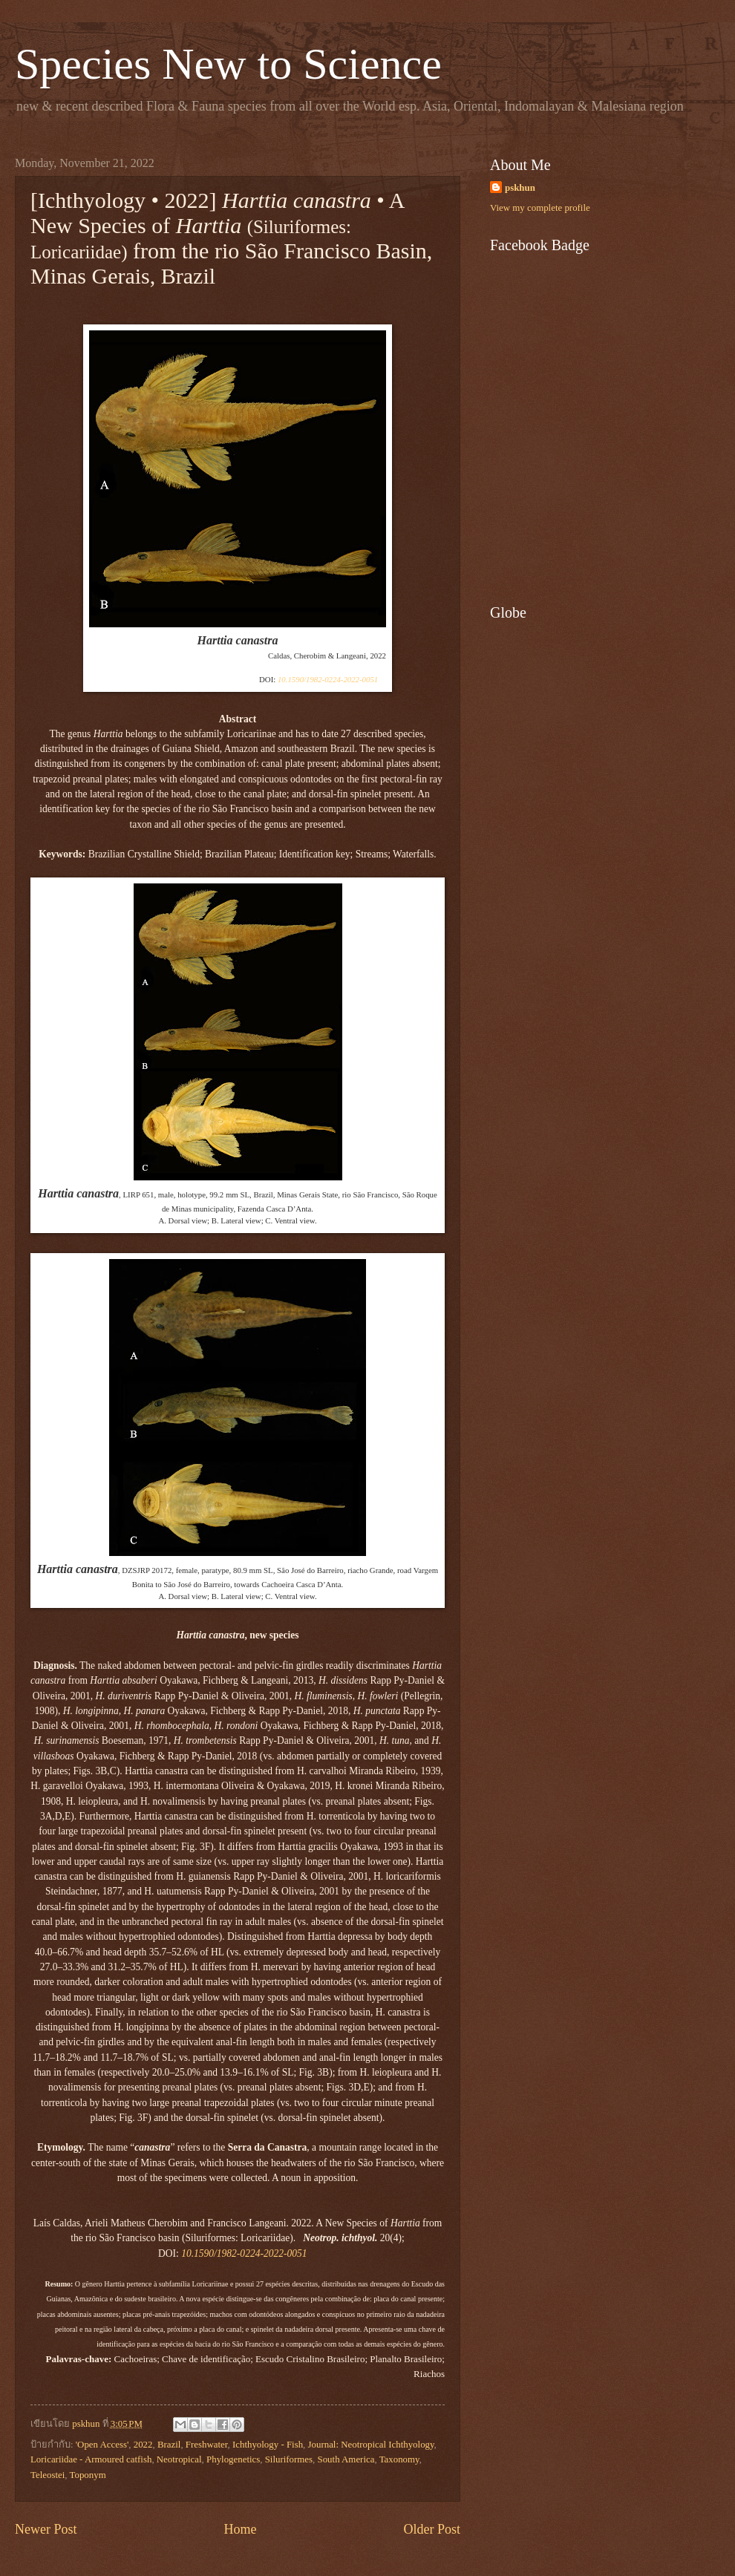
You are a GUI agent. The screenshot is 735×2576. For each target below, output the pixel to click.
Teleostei (47, 2475)
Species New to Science (228, 63)
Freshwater (207, 2444)
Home (239, 2529)
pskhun (520, 188)
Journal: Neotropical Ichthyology (371, 2444)
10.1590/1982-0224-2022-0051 (328, 679)
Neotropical (179, 2459)
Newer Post (46, 2529)
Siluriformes (289, 2459)
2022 (143, 2444)
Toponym (88, 2475)
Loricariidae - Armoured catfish (90, 2459)
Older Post (431, 2529)
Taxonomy (399, 2459)
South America (346, 2459)
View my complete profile (540, 208)
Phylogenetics (233, 2459)
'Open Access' (102, 2444)
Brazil (168, 2444)
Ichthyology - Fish (267, 2444)
